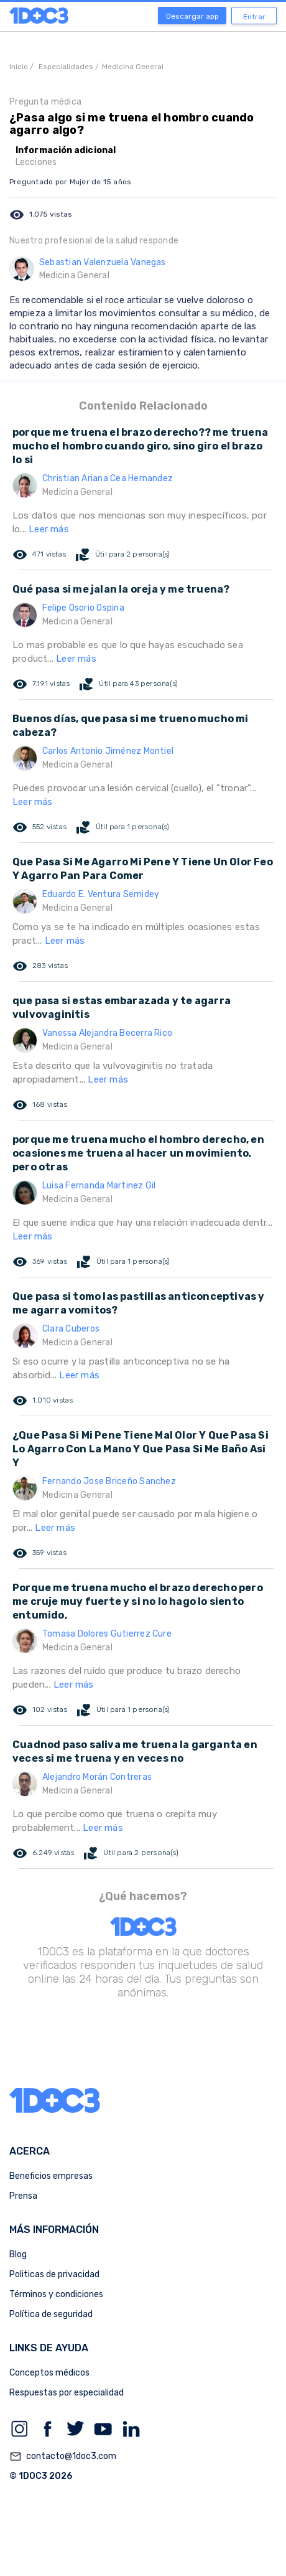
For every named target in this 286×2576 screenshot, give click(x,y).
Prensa (23, 2196)
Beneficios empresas (51, 2176)
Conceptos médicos (49, 2372)
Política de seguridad (51, 2314)
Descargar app (192, 16)
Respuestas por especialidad (66, 2392)
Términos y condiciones (56, 2294)
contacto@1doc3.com (62, 2456)
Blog (18, 2254)
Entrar (254, 16)
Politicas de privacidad (54, 2274)
